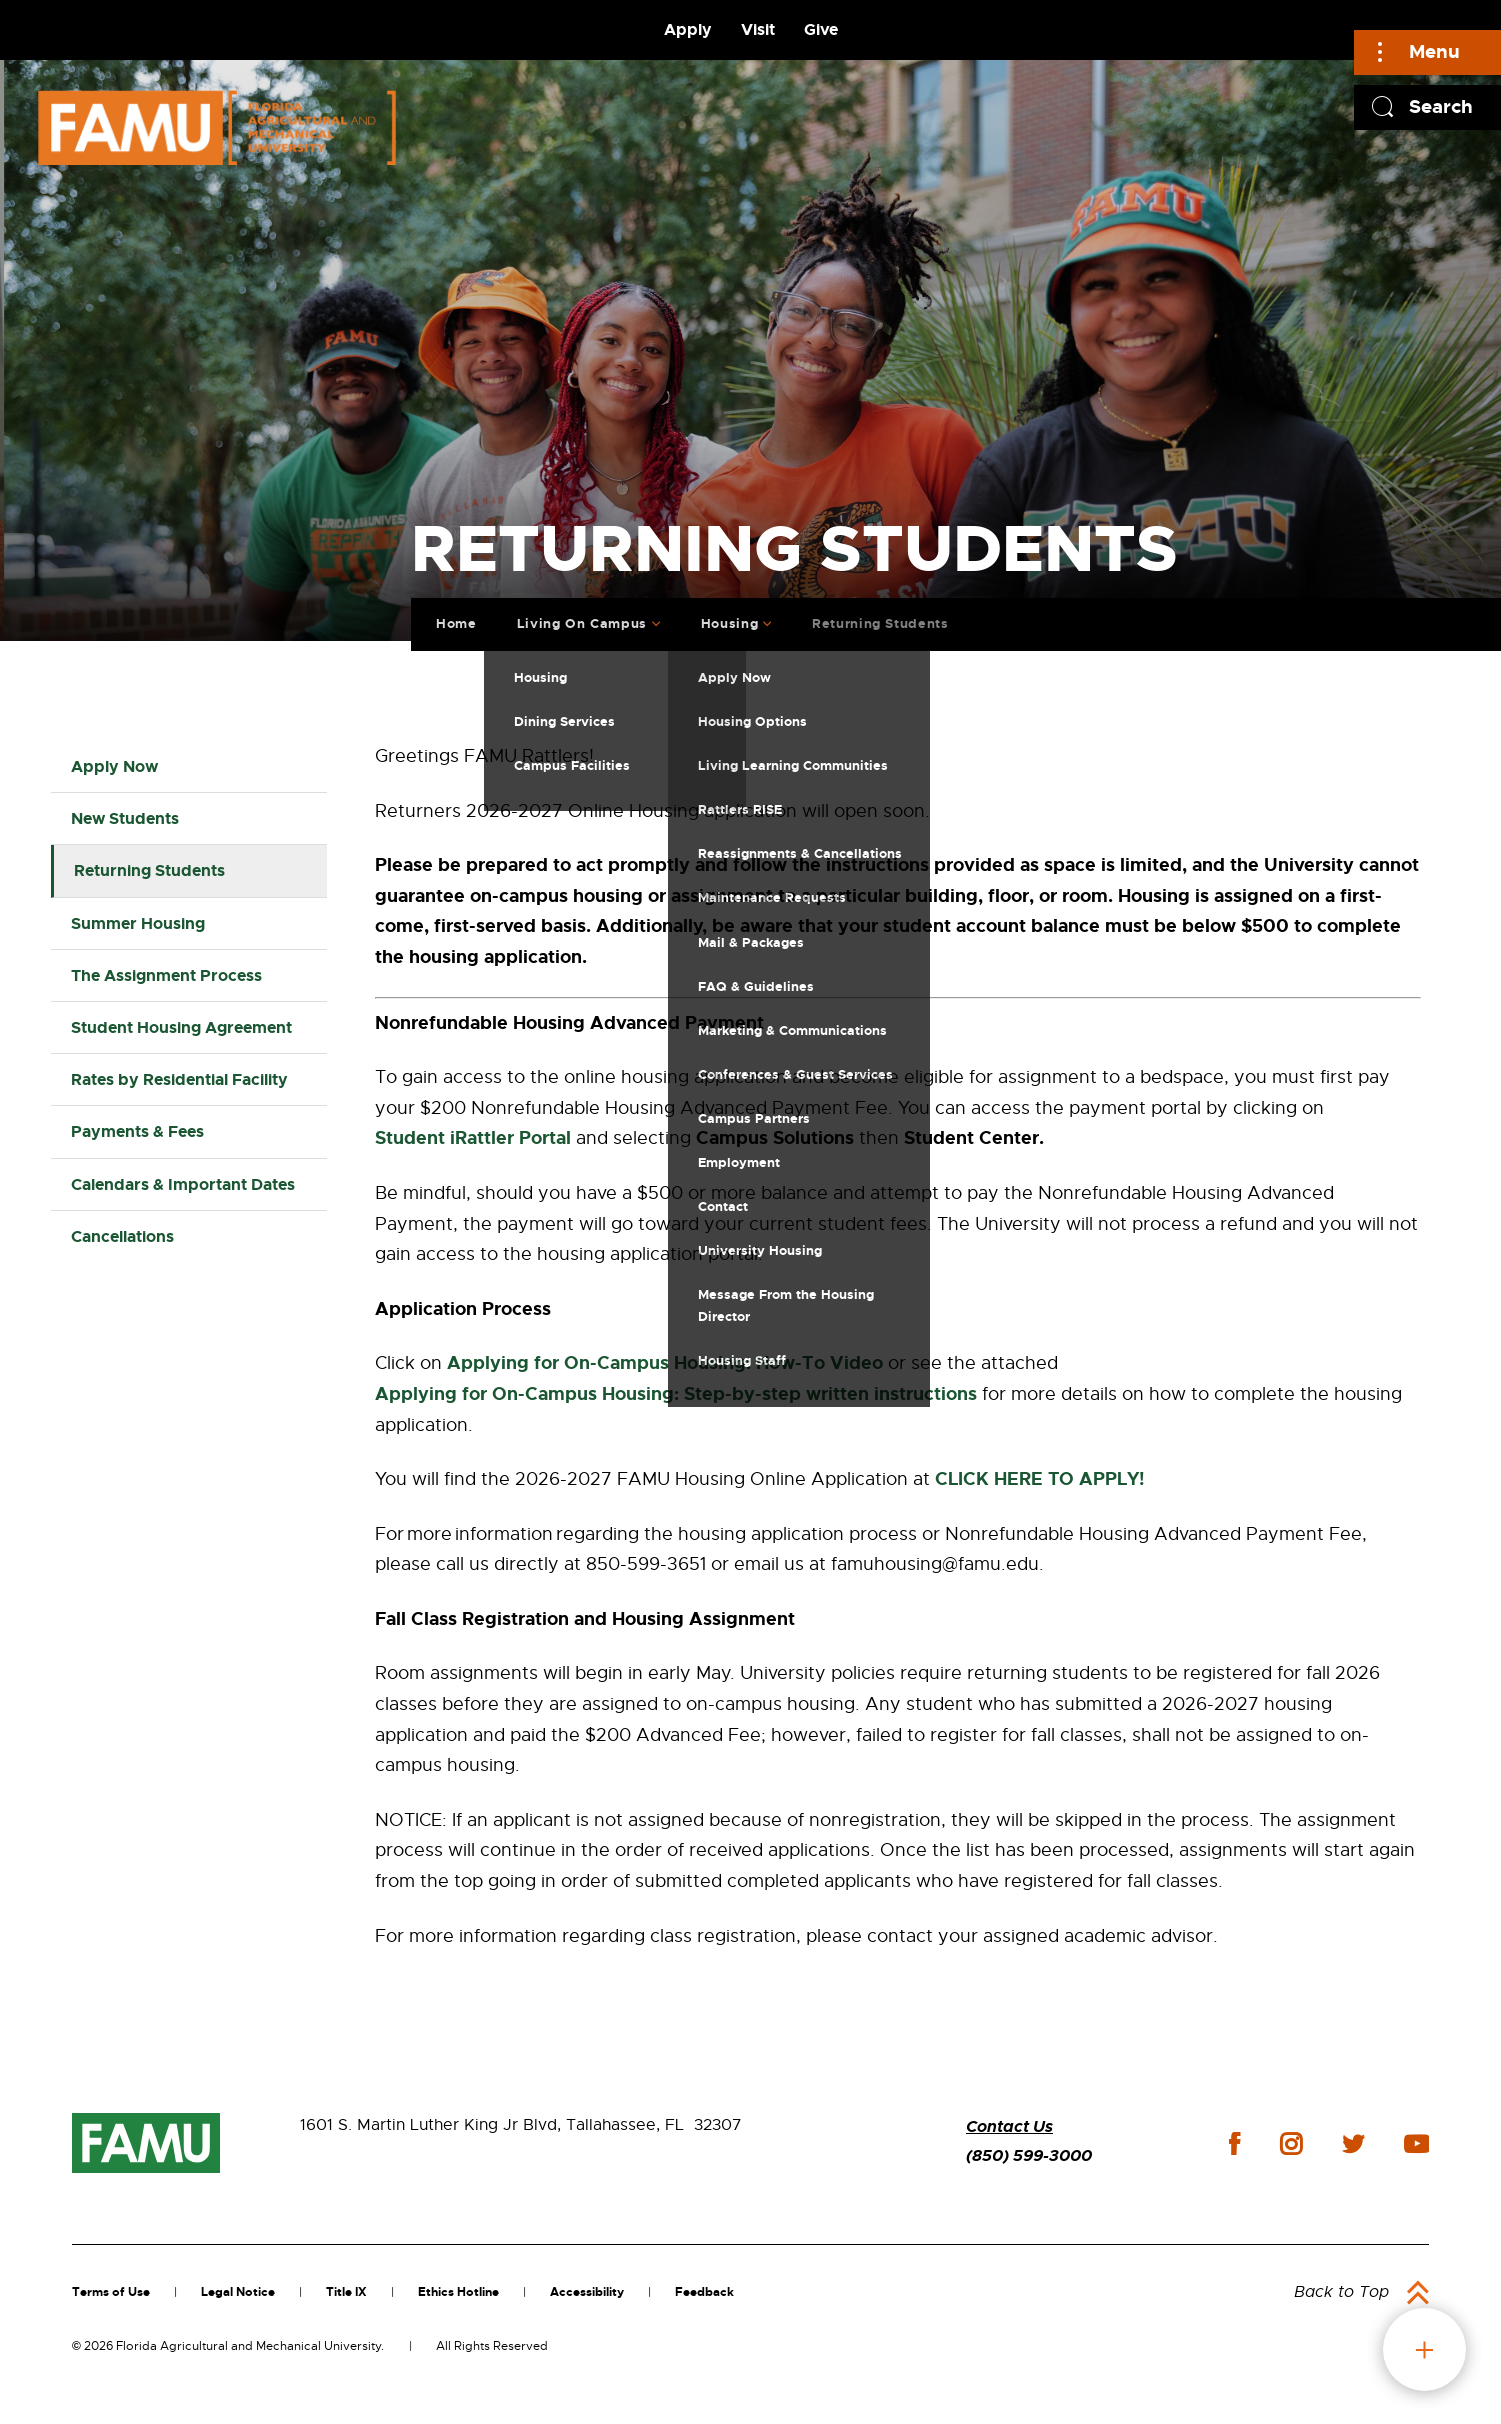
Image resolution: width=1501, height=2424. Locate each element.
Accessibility (587, 2292)
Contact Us (1009, 2126)
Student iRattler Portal (473, 1138)
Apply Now (114, 766)
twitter (1353, 2144)
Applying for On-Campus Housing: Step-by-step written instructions (676, 1394)
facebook (1234, 2143)
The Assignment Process (166, 975)
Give (821, 29)
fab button (1424, 2349)
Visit (758, 29)
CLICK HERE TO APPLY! (1040, 1479)
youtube (1416, 2144)
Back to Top (1341, 2292)
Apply (688, 29)
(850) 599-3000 (1029, 2155)
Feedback (704, 2292)
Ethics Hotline (458, 2292)
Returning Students (873, 618)
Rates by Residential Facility (179, 1079)
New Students (125, 818)
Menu (1434, 51)
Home (450, 618)
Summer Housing (138, 923)
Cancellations (122, 1236)
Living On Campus (575, 618)
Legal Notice (238, 2292)
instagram (1291, 2144)
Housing (723, 618)
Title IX (346, 2292)
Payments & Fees (137, 1131)
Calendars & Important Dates (183, 1184)
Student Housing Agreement (181, 1027)
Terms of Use (111, 2292)
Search (1441, 106)
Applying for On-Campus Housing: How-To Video (665, 1363)
